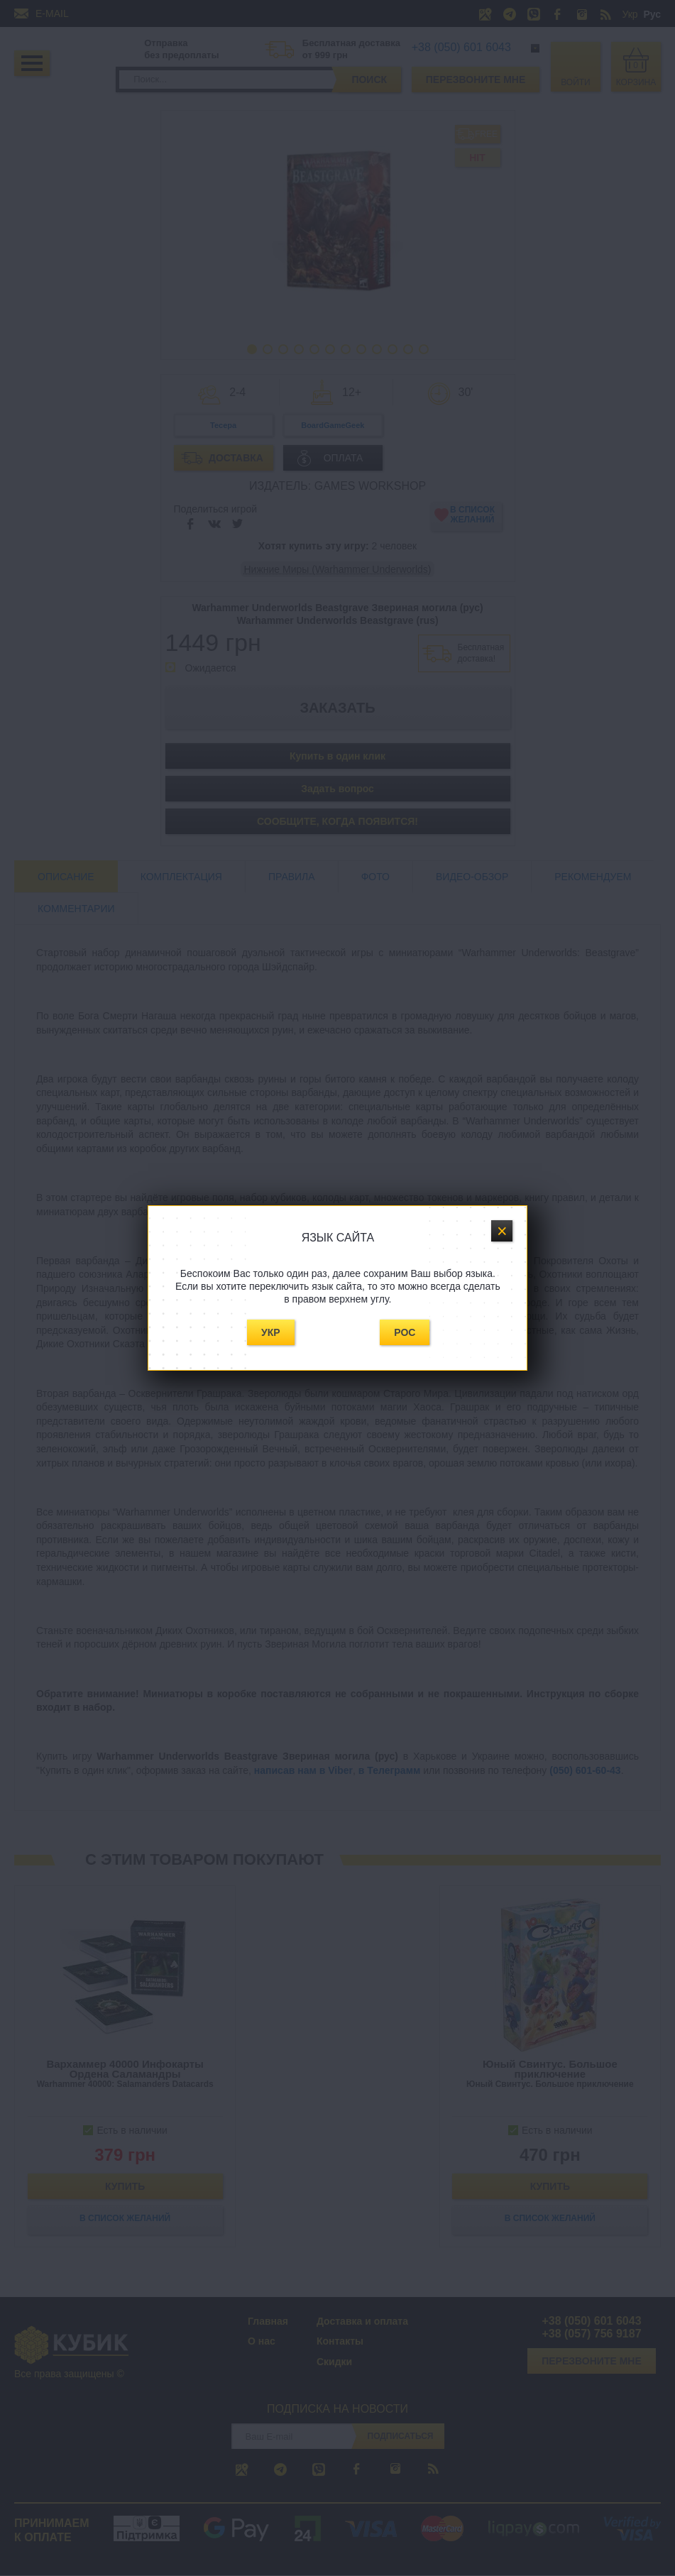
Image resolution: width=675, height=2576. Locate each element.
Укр (270, 1332)
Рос (404, 1332)
